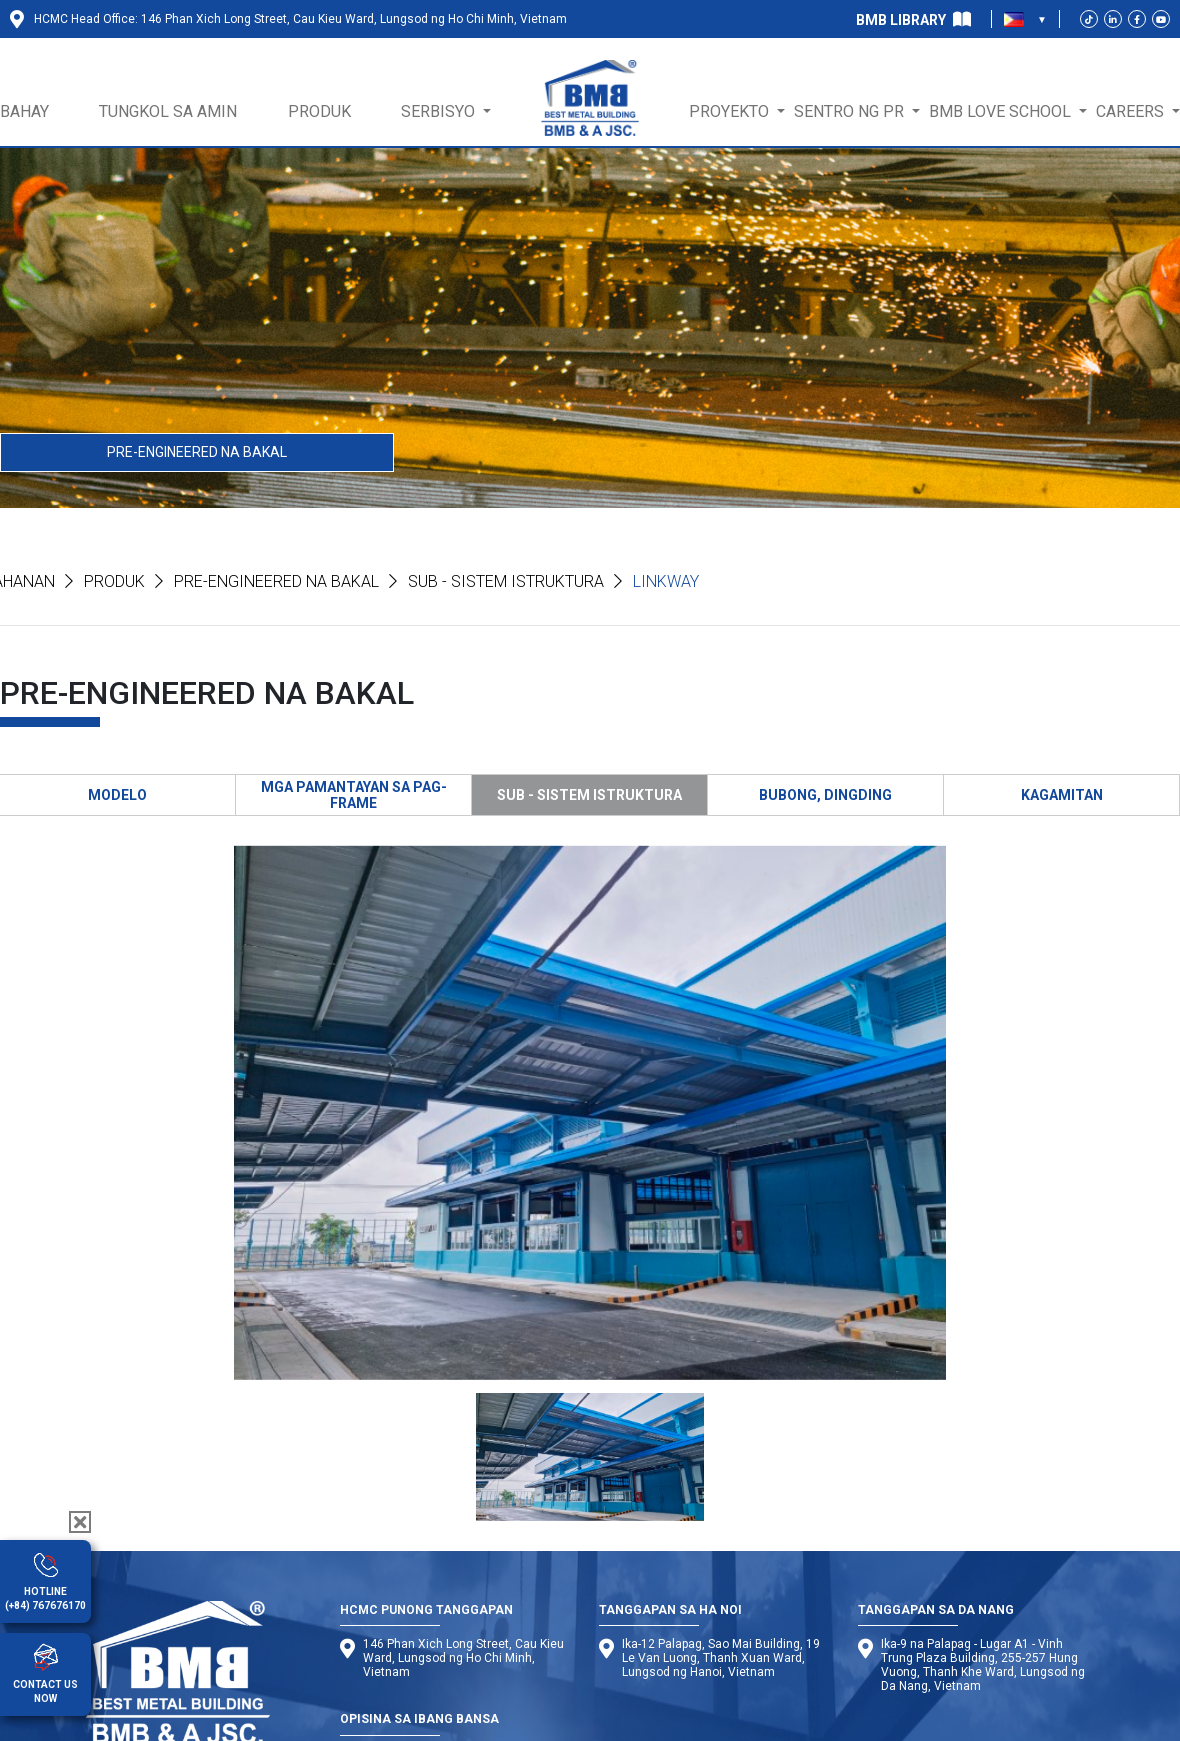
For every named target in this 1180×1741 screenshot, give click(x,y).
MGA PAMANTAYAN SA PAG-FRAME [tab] (354, 795)
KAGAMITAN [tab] (1062, 795)
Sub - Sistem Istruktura (506, 581)
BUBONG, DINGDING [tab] (825, 795)
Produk (114, 581)
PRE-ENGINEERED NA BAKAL (197, 452)
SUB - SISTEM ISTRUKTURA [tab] (589, 795)
